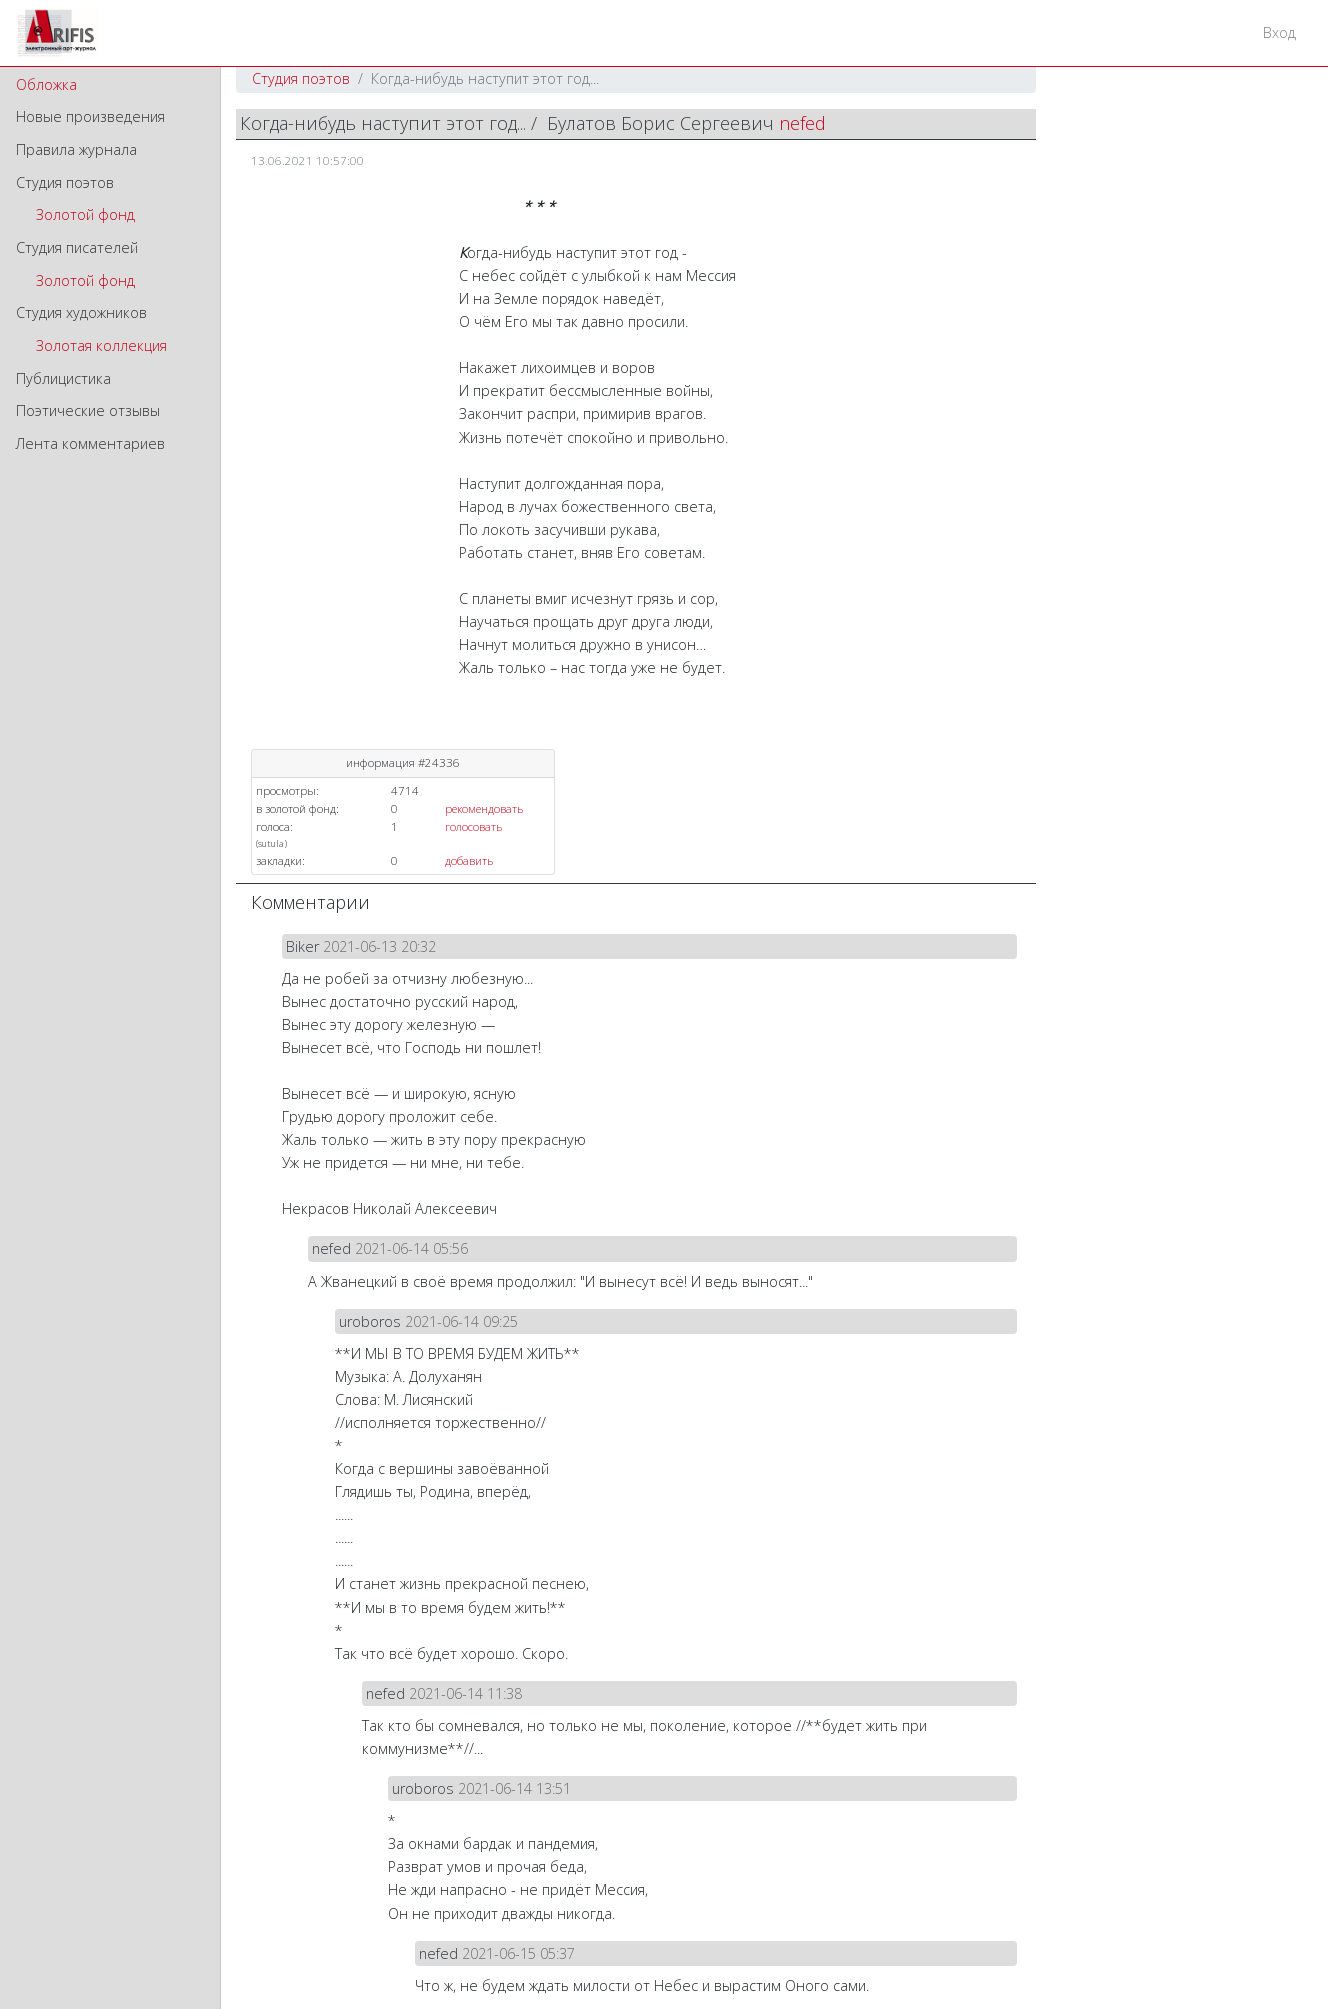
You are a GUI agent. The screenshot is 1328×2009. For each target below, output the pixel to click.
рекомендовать (484, 808)
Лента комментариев (90, 443)
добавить (469, 860)
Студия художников (81, 312)
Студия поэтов (65, 182)
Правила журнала (76, 149)
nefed (802, 123)
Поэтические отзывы (88, 410)
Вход (1279, 32)
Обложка (46, 84)
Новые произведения (90, 116)
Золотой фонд (85, 214)
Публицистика (63, 378)
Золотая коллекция (101, 345)
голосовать (473, 826)
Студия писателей (77, 247)
